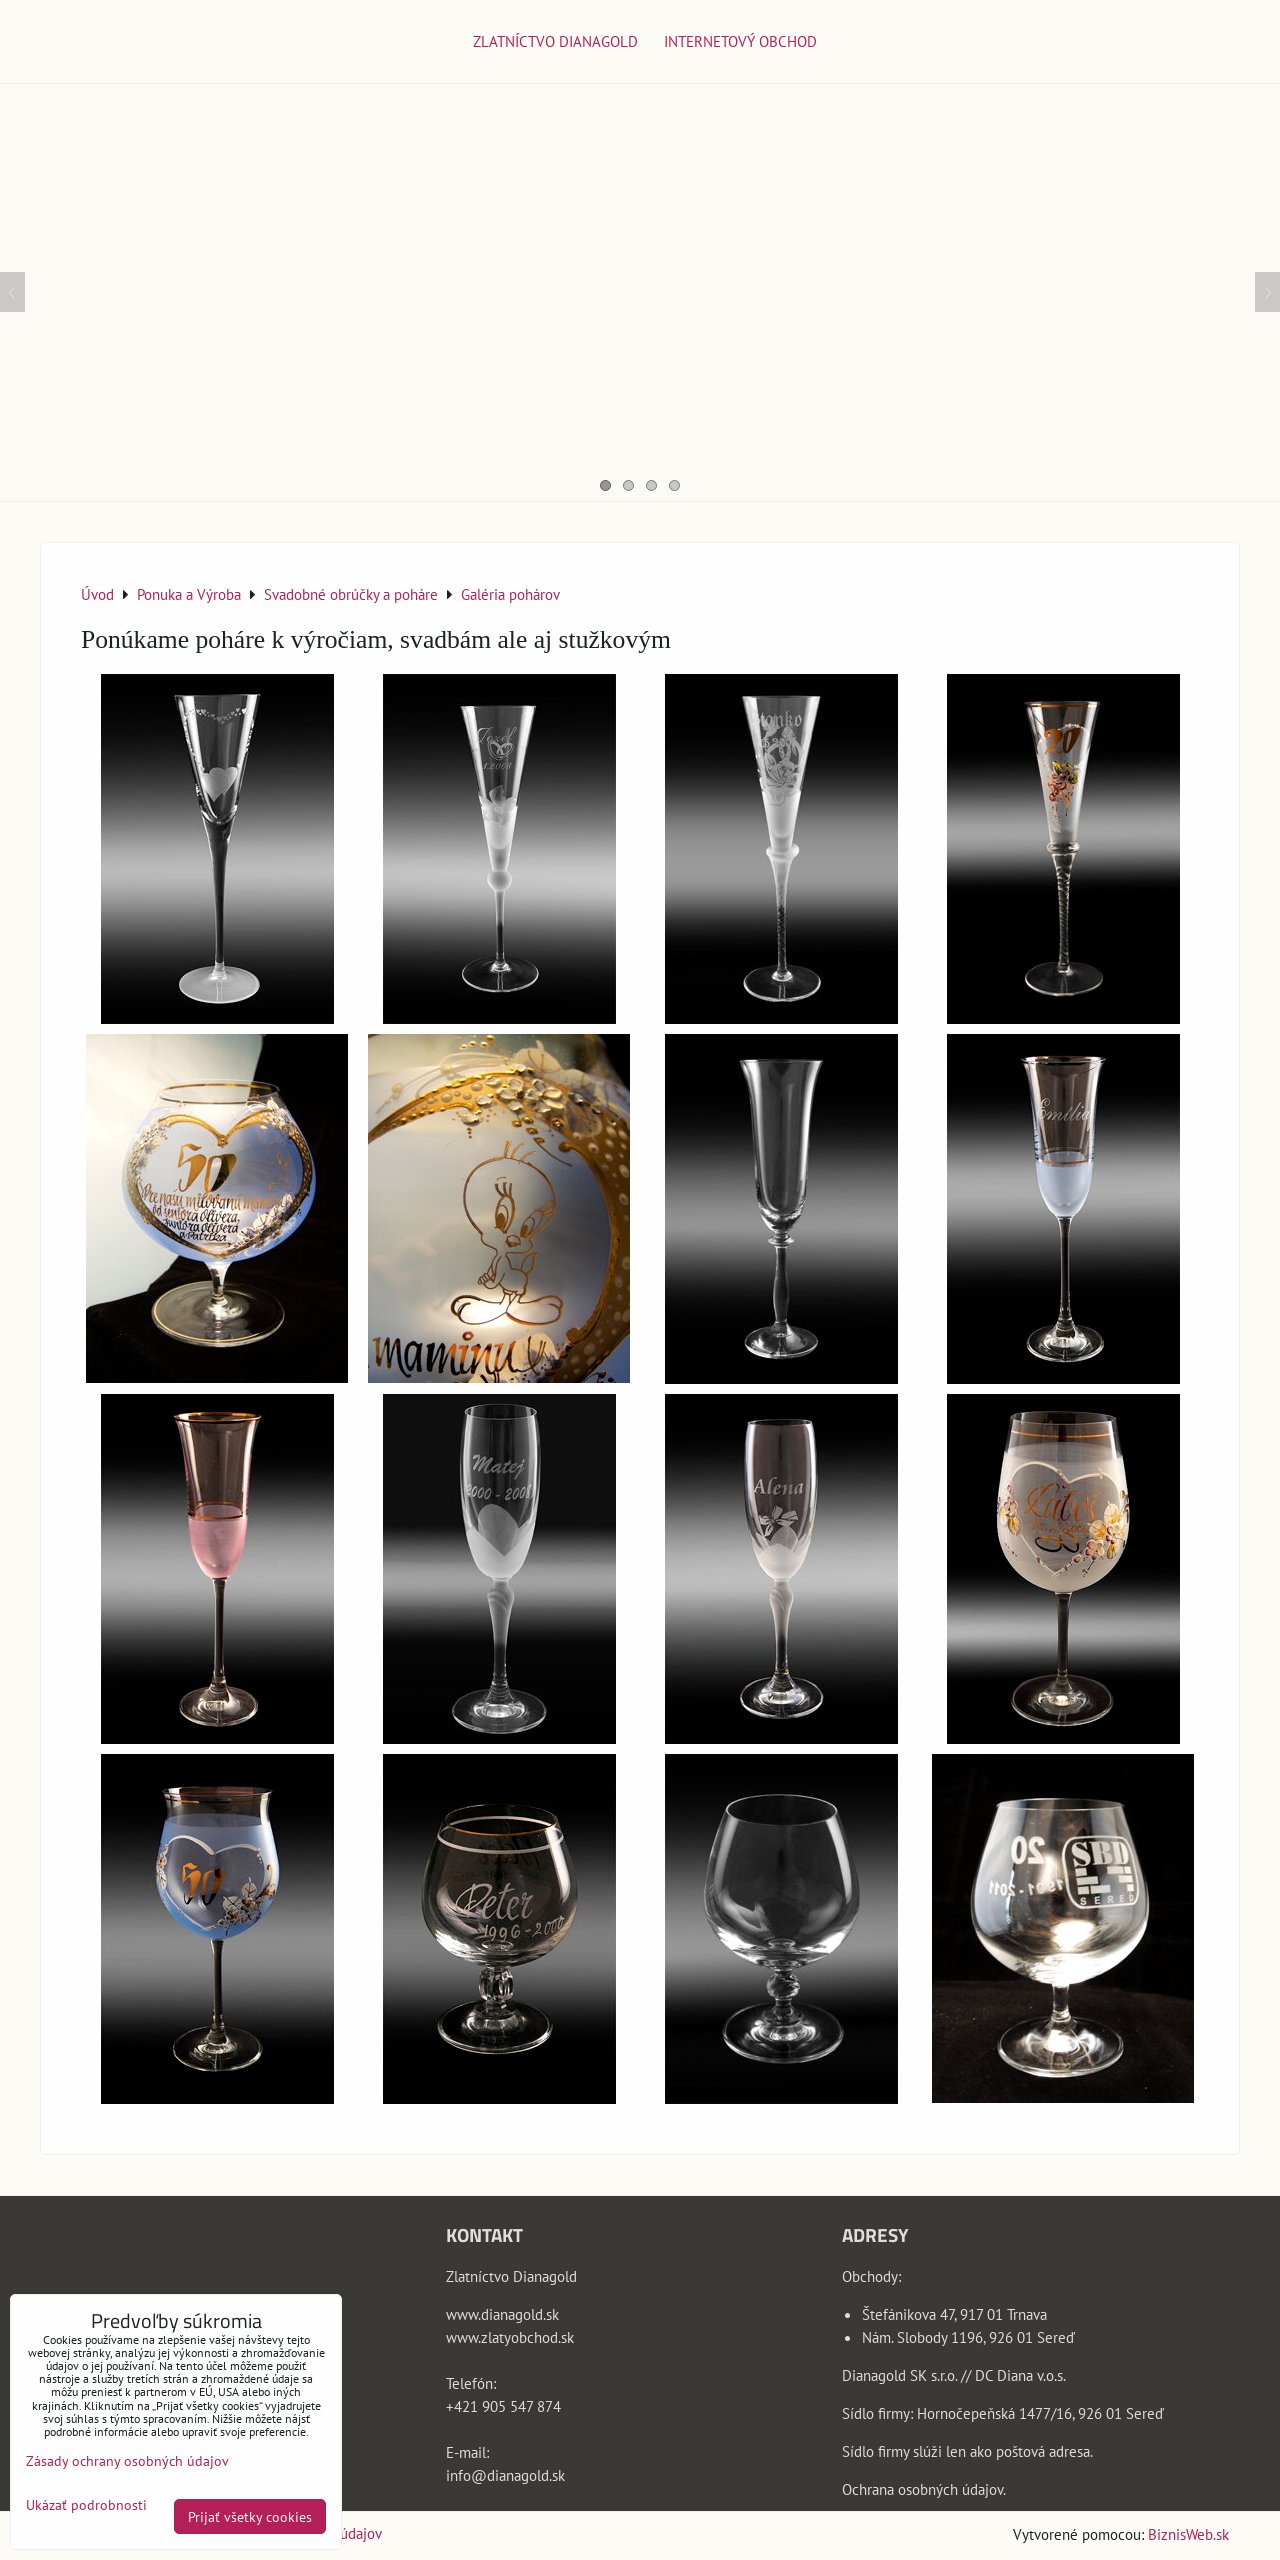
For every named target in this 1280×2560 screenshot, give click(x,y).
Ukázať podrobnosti (86, 2505)
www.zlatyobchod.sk (510, 2337)
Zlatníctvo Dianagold (555, 41)
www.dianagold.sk (502, 2314)
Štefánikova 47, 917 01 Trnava (954, 2314)
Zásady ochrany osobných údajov (127, 2460)
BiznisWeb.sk (1188, 2534)
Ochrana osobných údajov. (924, 2489)
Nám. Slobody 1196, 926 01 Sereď (968, 2337)
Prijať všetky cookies (250, 2516)
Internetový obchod (740, 41)
